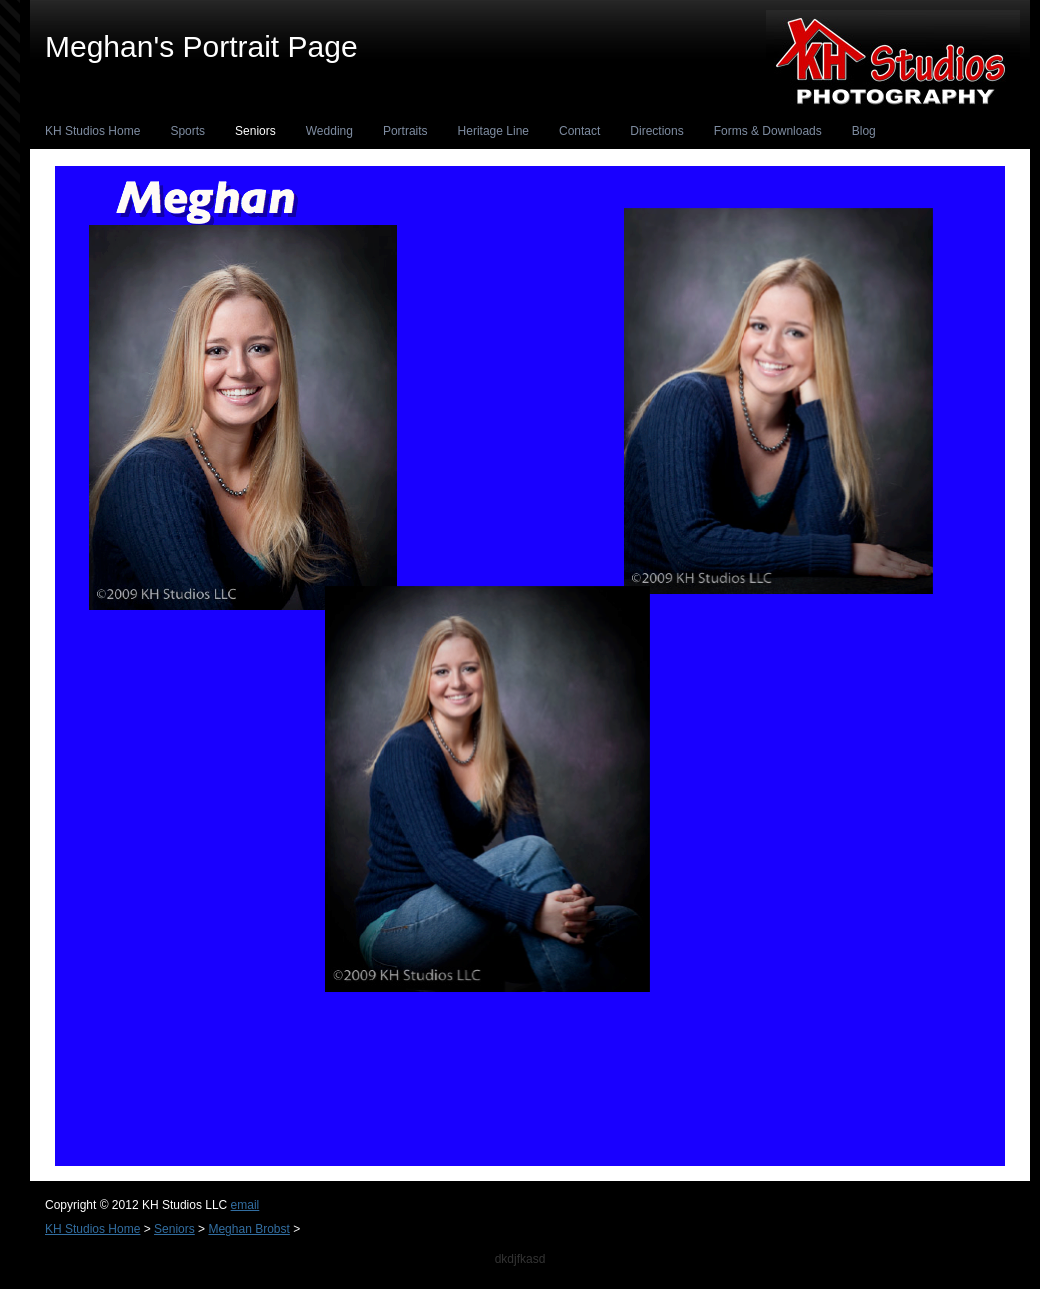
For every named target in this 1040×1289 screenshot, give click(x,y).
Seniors (255, 131)
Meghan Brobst (248, 1229)
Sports (187, 131)
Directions (656, 131)
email (245, 1205)
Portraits (405, 131)
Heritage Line (493, 131)
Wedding (329, 131)
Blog (864, 131)
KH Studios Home (92, 131)
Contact (579, 131)
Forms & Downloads (768, 131)
